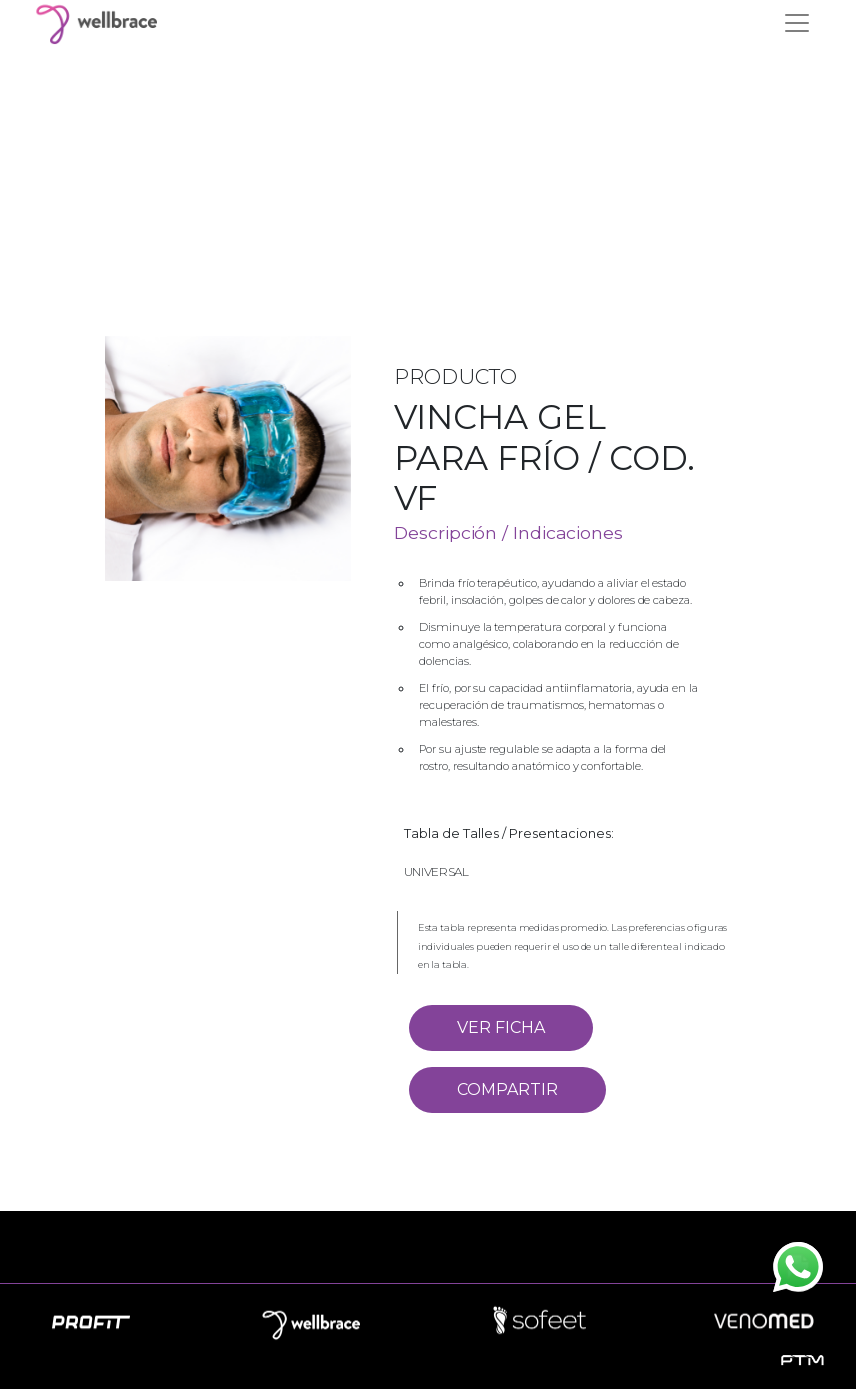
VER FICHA (501, 1027)
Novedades (427, 1254)
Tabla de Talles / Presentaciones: (509, 833)
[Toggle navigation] (797, 23)
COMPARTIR (507, 1089)
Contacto (545, 1254)
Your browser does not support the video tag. (428, 152)
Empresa (310, 1254)
